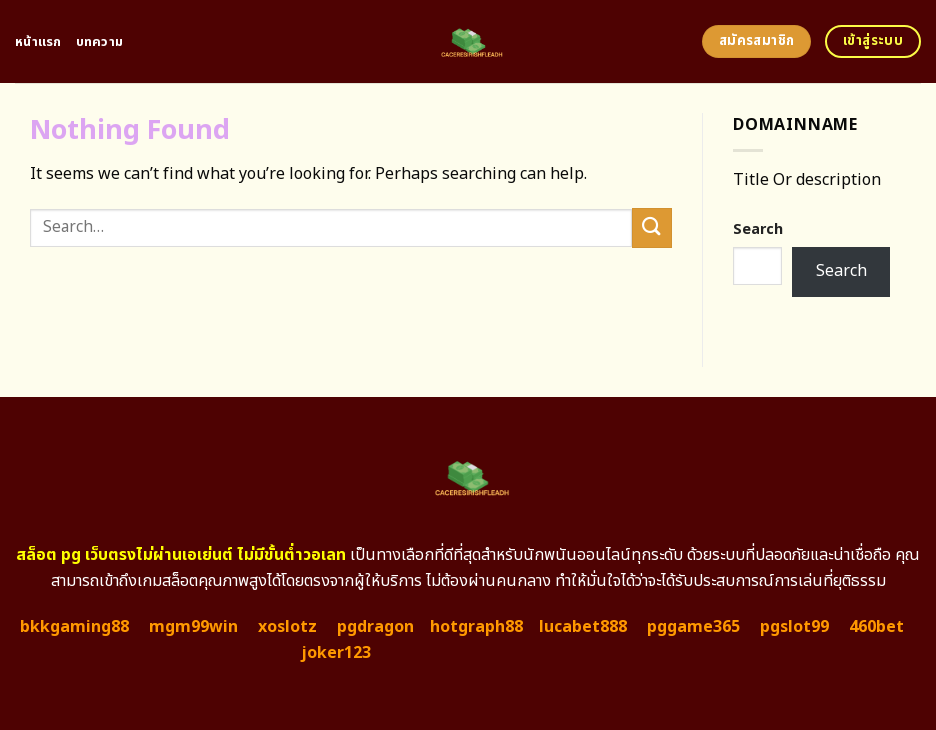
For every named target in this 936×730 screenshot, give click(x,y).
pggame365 (693, 627)
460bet (876, 627)
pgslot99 (794, 627)
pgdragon (375, 627)
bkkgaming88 (74, 627)
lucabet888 (583, 627)
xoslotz (287, 627)
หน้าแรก (38, 42)
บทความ (100, 42)
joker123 (336, 653)
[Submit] (652, 227)
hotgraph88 (476, 627)
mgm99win (193, 627)
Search (758, 229)
